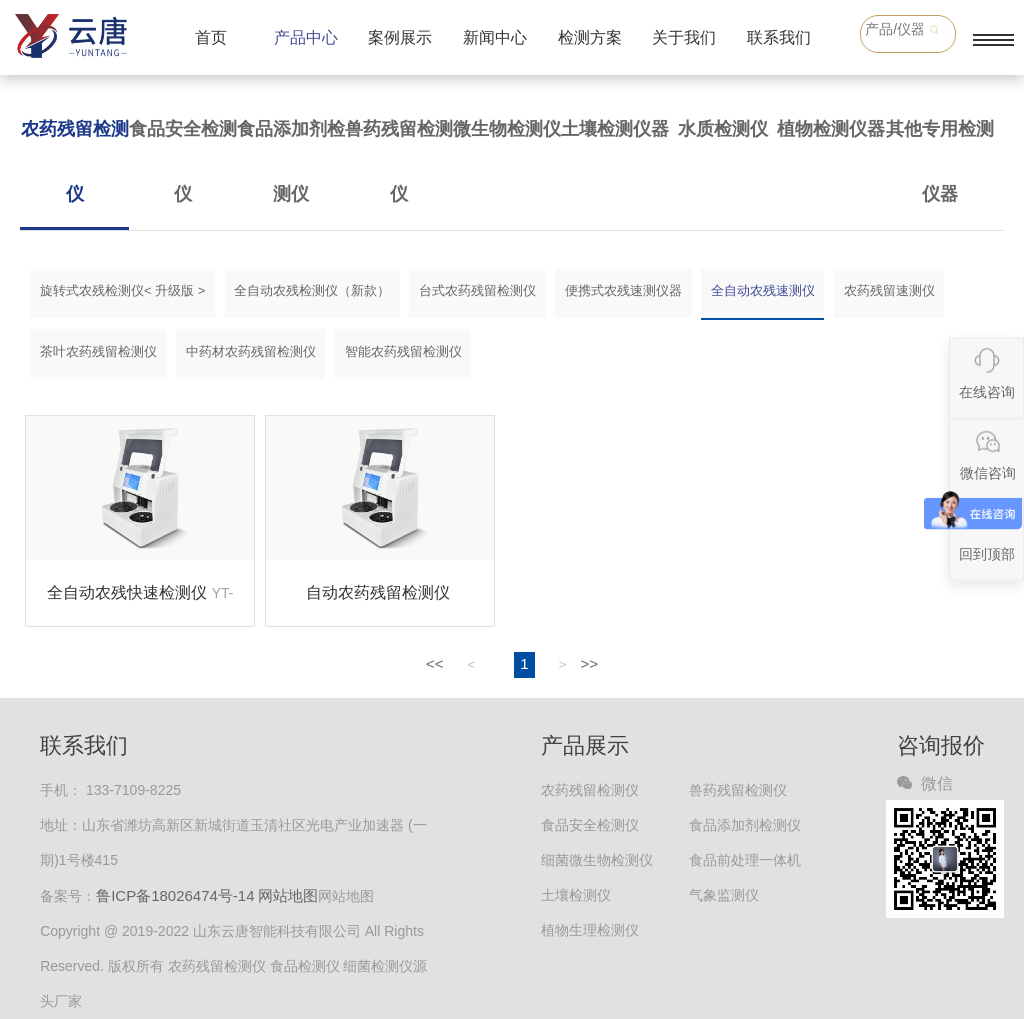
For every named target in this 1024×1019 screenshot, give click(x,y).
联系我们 (779, 37)
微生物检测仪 (507, 129)
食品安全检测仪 (183, 161)
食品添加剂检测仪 (291, 161)
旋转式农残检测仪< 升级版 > (122, 290)
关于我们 (684, 37)
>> (590, 663)
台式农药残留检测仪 (477, 290)
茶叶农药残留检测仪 (98, 351)
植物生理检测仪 (590, 930)
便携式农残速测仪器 (623, 290)
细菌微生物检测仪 (597, 860)
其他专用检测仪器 (940, 161)
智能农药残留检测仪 (403, 351)
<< (435, 663)
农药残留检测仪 (75, 161)
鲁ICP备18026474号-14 (175, 895)
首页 (211, 37)
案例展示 (400, 37)
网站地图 (288, 895)
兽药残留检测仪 (399, 161)
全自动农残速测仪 (763, 290)
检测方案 (590, 37)
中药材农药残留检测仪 (251, 351)
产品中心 (306, 37)
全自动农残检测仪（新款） (312, 290)
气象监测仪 (724, 895)
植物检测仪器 (831, 129)
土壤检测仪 (576, 895)
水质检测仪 (723, 129)
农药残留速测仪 (889, 290)
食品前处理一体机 (745, 860)
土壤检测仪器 (615, 129)
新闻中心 (495, 37)
